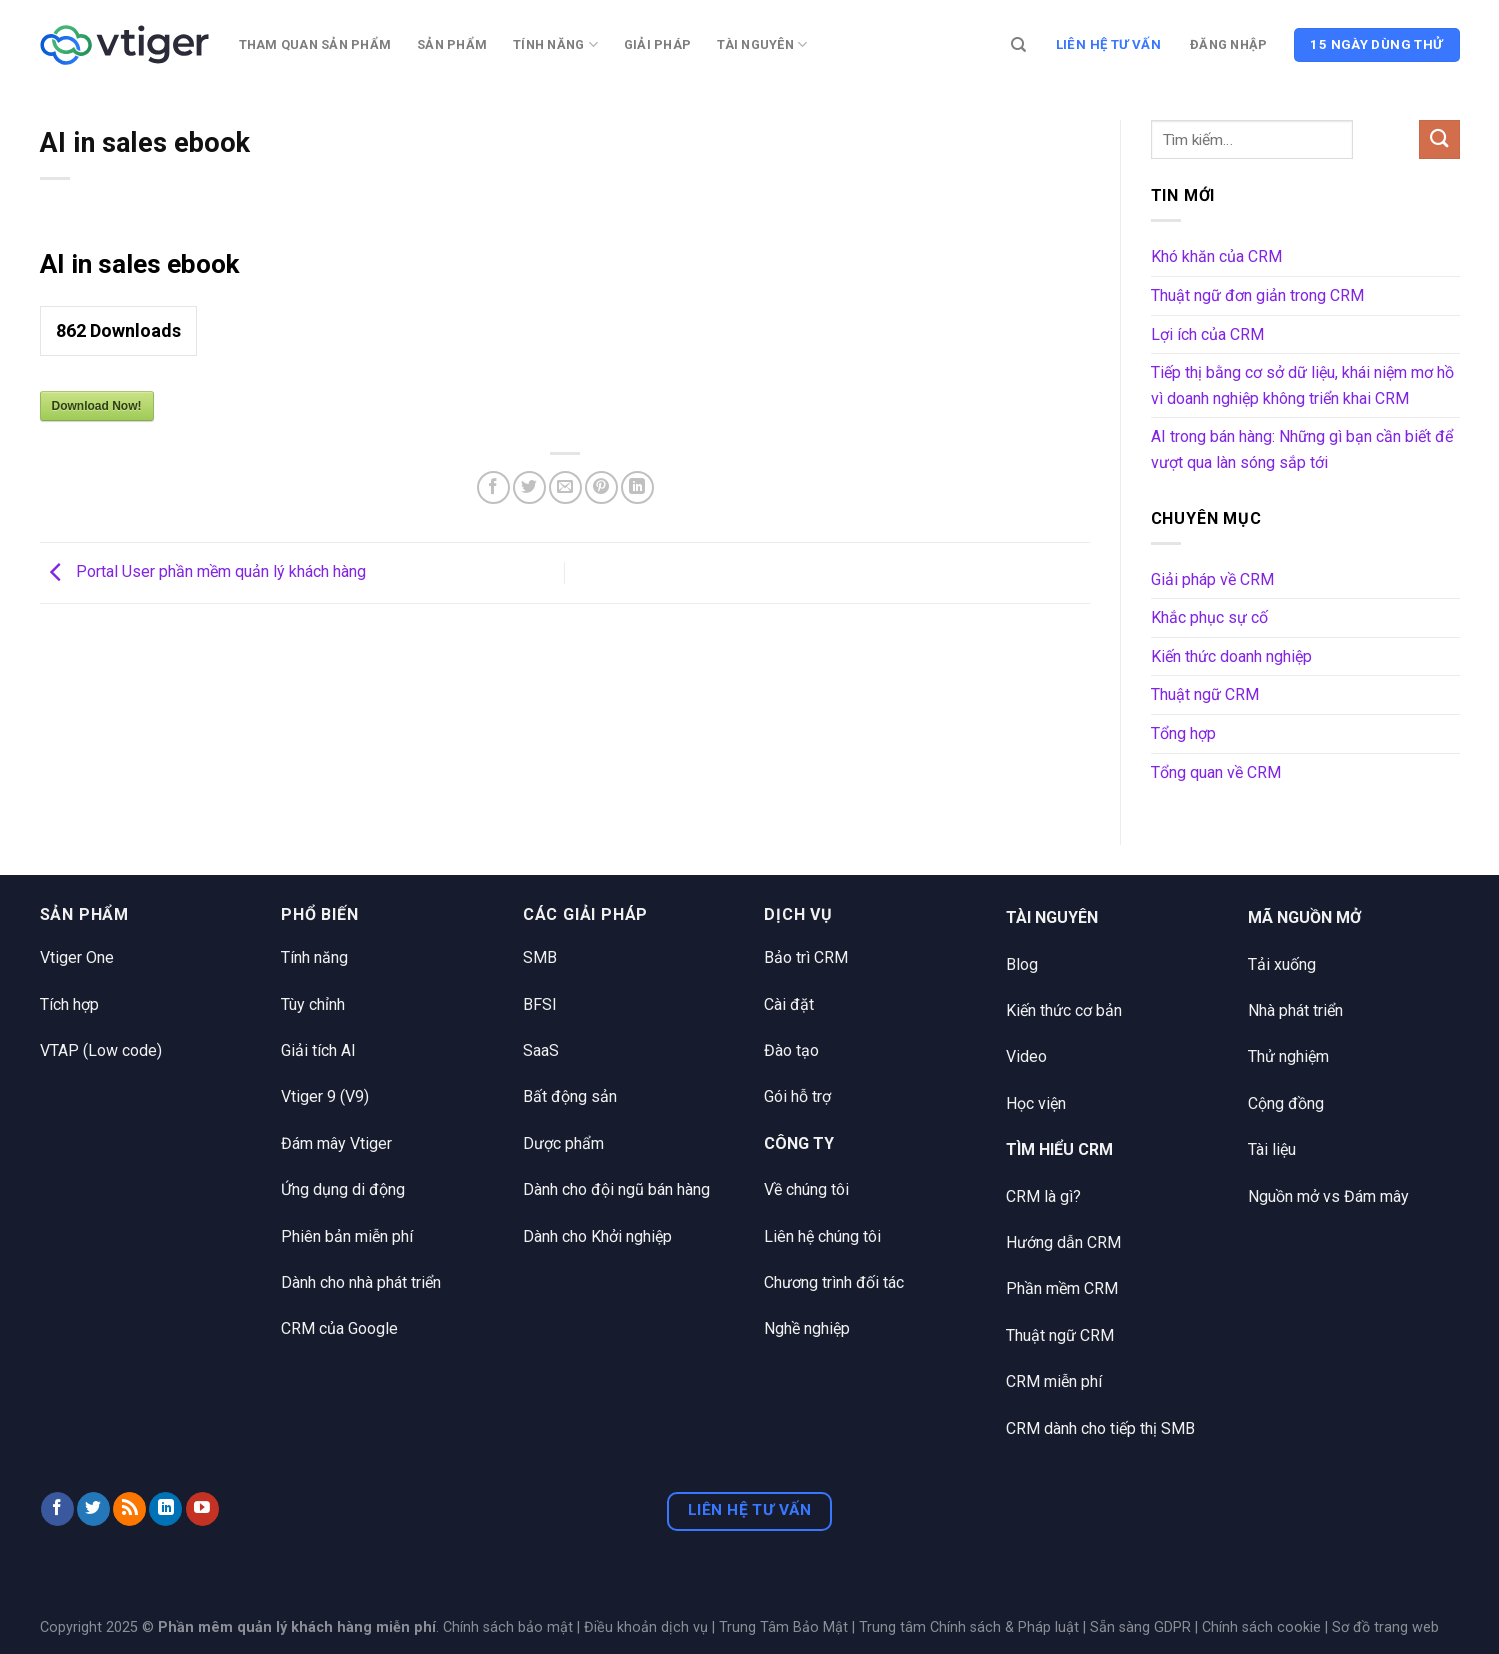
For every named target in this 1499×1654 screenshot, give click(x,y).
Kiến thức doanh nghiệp (1231, 656)
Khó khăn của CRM (1216, 256)
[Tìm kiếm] (1018, 45)
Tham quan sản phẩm (315, 44)
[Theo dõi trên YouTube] (202, 1509)
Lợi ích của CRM (1207, 334)
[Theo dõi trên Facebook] (57, 1509)
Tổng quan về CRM (1216, 772)
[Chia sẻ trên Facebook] (493, 487)
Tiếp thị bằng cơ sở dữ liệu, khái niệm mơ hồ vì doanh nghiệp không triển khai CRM (1302, 385)
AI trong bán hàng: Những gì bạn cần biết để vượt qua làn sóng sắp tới (1302, 449)
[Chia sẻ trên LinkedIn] (637, 487)
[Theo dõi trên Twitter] (93, 1509)
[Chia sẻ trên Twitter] (529, 487)
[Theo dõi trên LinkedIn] (165, 1509)
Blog (1022, 964)
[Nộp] (1439, 139)
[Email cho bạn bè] (565, 487)
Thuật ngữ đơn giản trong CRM (1257, 295)
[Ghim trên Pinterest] (601, 487)
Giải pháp (657, 44)
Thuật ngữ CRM (1205, 694)
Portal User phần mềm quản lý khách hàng (203, 571)
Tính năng (555, 44)
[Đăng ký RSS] (129, 1509)
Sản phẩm (452, 44)
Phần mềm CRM (1062, 1288)
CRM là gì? (1043, 1196)
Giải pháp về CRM (1212, 579)
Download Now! (97, 406)
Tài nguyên (762, 44)
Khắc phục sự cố (1209, 617)
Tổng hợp (1183, 733)
